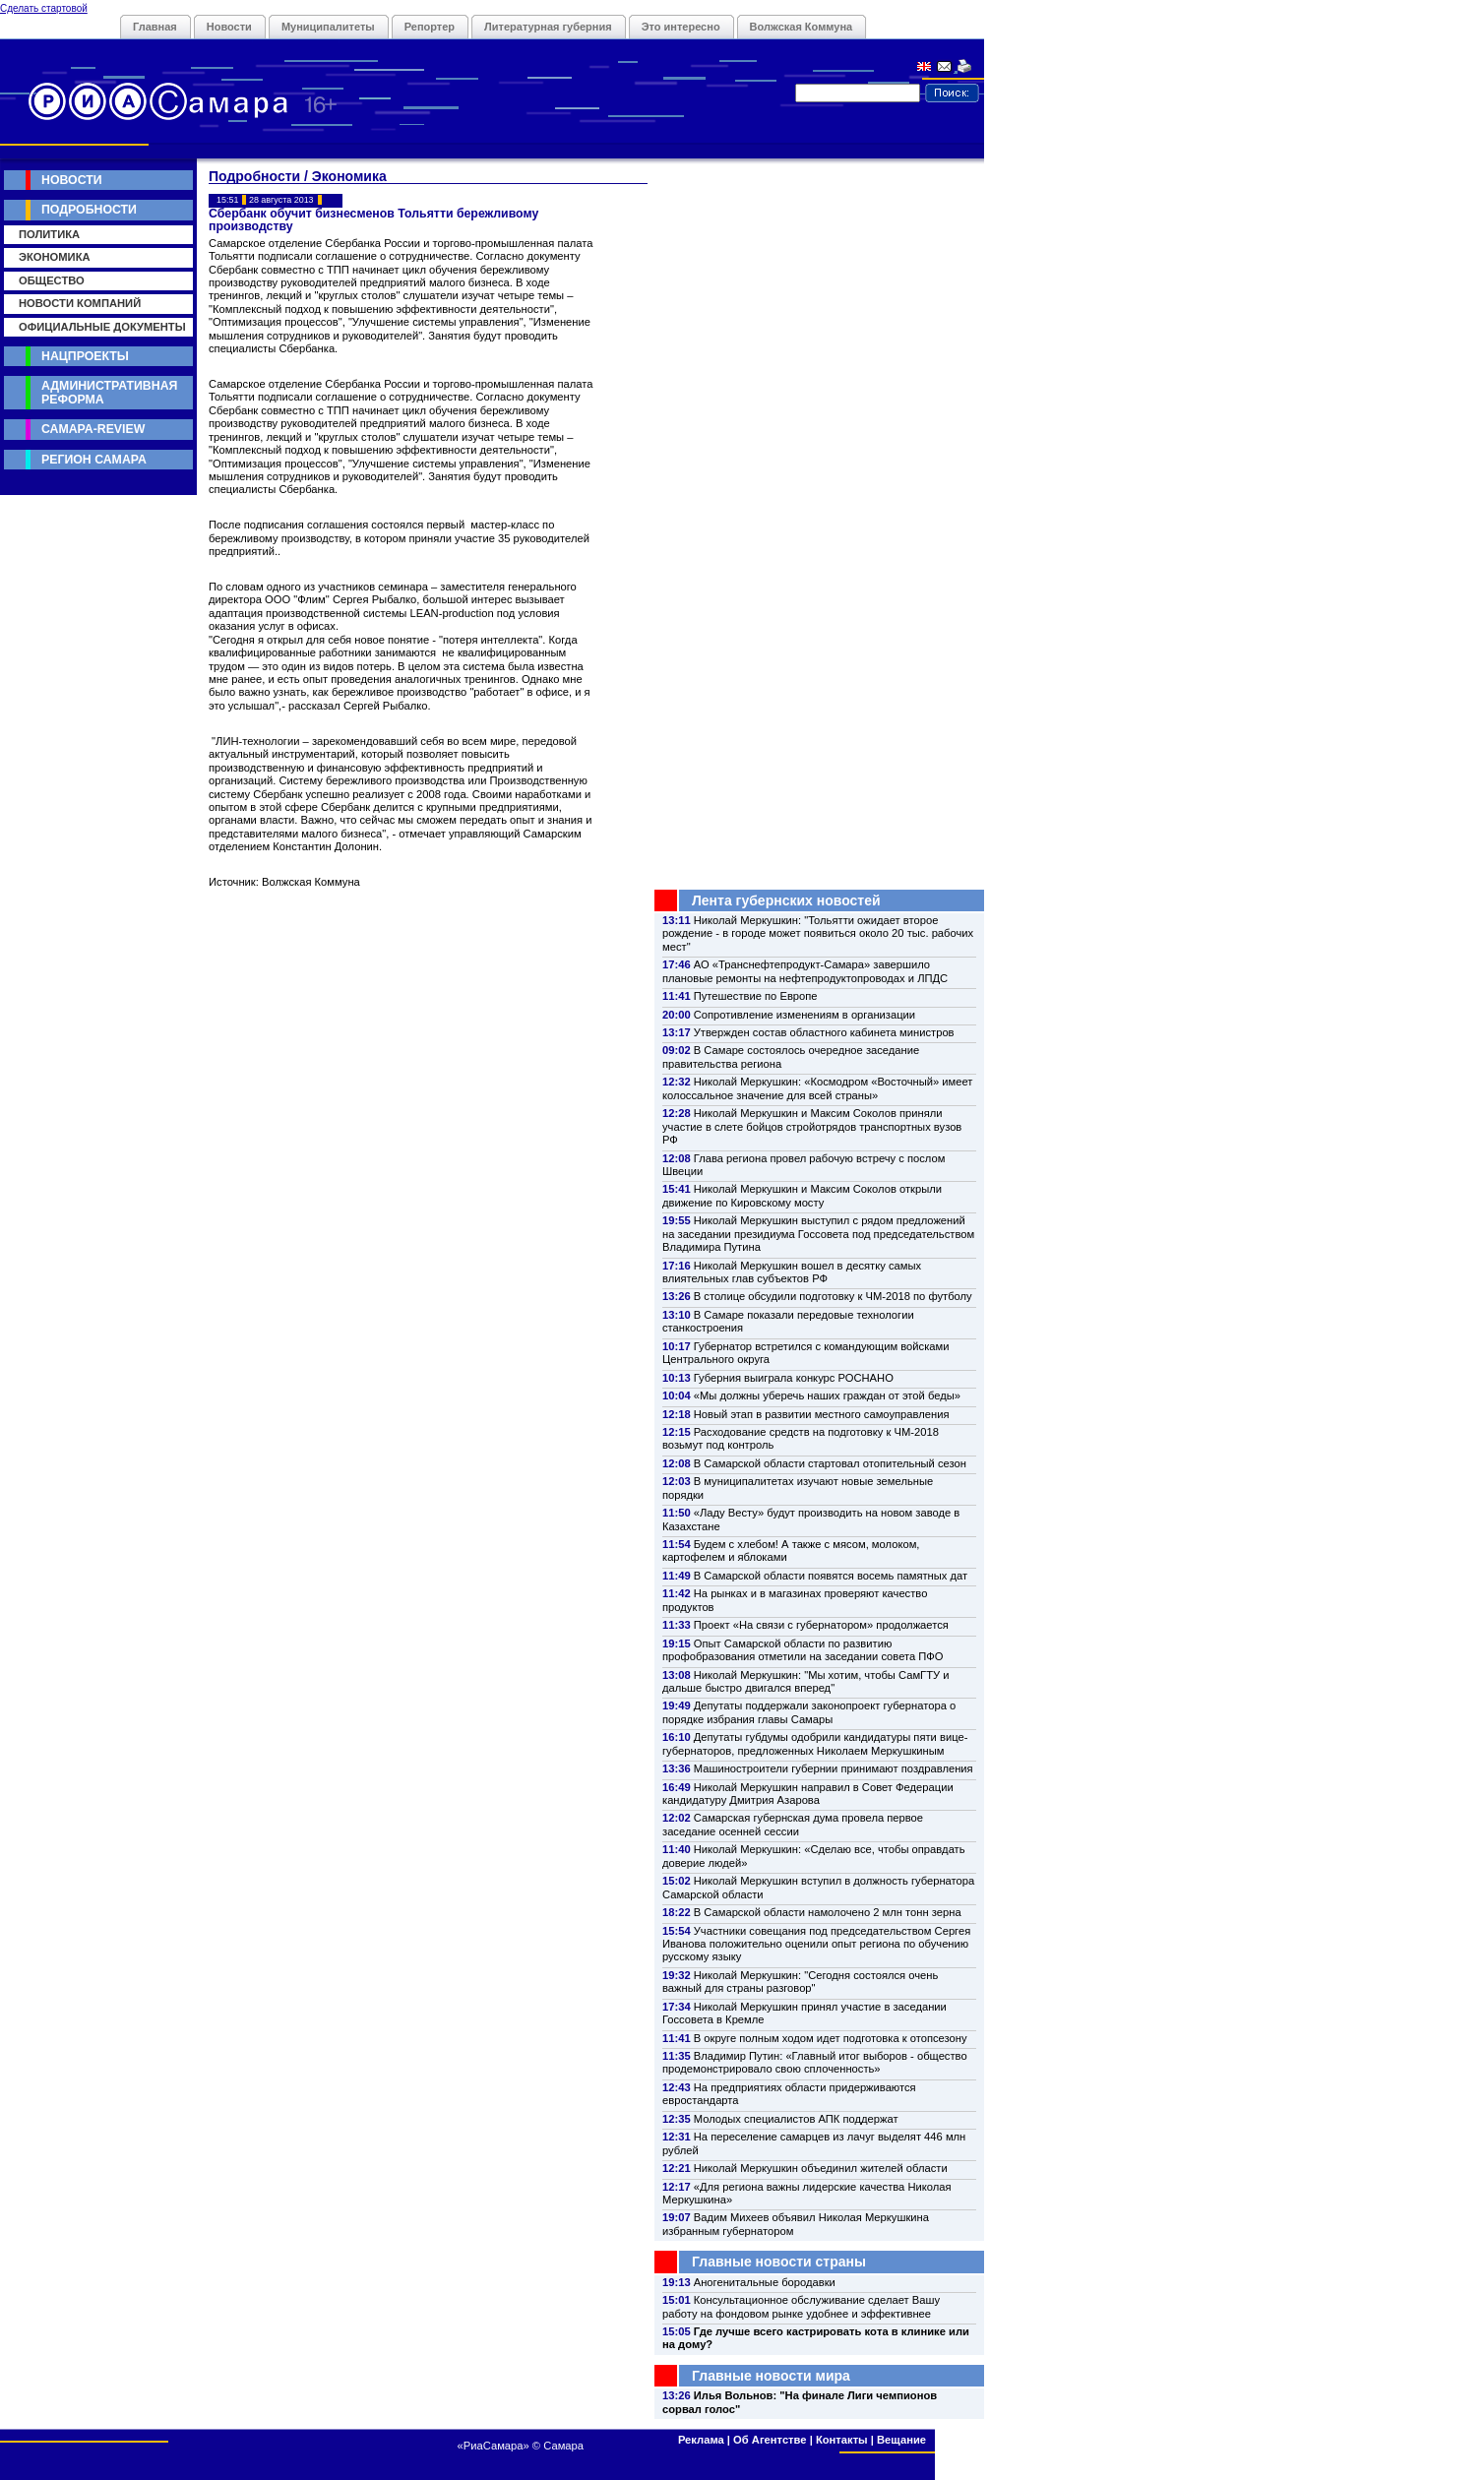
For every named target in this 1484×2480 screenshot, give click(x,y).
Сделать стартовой (44, 8)
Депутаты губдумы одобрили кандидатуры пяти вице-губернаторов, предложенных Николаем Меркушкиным (814, 1743)
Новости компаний (80, 303)
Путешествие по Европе (756, 996)
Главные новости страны (779, 2261)
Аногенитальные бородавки (764, 2282)
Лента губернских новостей (786, 900)
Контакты (842, 2440)
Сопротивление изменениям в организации (804, 1015)
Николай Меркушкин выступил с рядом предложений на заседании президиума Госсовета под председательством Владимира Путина (818, 1233)
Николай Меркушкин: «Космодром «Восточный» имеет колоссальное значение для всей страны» (817, 1088)
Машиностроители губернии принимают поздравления (833, 1768)
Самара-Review (93, 429)
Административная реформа (109, 392)
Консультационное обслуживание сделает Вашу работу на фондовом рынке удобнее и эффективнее (801, 2306)
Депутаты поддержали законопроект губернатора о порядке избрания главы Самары (809, 1712)
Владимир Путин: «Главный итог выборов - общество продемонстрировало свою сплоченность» (814, 2062)
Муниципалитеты (328, 26)
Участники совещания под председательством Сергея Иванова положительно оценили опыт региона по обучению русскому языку (816, 1944)
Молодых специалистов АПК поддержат (796, 2119)
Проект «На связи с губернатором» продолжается (821, 1625)
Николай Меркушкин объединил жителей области (821, 2168)
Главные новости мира (771, 2376)
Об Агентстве (769, 2440)
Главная (155, 26)
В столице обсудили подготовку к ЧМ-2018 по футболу (833, 1296)
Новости (229, 26)
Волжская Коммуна (801, 26)
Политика (49, 234)
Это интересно (681, 26)
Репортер (429, 26)
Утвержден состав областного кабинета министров (824, 1032)
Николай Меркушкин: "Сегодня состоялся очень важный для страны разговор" (800, 1981)
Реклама (701, 2440)
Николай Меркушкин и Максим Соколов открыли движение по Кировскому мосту (802, 1195)
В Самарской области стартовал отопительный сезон (830, 1463)
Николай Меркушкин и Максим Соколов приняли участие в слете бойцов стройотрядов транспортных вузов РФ (811, 1126)
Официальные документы (102, 327)
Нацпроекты (85, 356)
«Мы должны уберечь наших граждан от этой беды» (827, 1395)
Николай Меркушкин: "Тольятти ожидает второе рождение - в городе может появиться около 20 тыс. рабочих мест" (817, 933)
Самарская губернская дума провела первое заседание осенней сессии (792, 1824)
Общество (52, 280)
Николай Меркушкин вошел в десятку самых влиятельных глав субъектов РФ (791, 1272)
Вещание (901, 2440)
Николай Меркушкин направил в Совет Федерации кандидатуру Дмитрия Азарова (808, 1793)
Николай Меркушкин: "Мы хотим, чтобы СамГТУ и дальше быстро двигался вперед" (805, 1681)
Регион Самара (94, 459)
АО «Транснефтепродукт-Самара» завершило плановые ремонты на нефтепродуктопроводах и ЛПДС (805, 971)
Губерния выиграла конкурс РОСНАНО (794, 1378)
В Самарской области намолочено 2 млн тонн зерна (827, 1912)
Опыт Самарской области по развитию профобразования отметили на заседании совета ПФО (803, 1650)
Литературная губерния (548, 26)
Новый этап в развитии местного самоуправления (822, 1414)
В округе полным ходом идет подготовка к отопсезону (830, 2038)
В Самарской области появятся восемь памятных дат (830, 1575)
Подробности (89, 210)
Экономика (55, 257)
